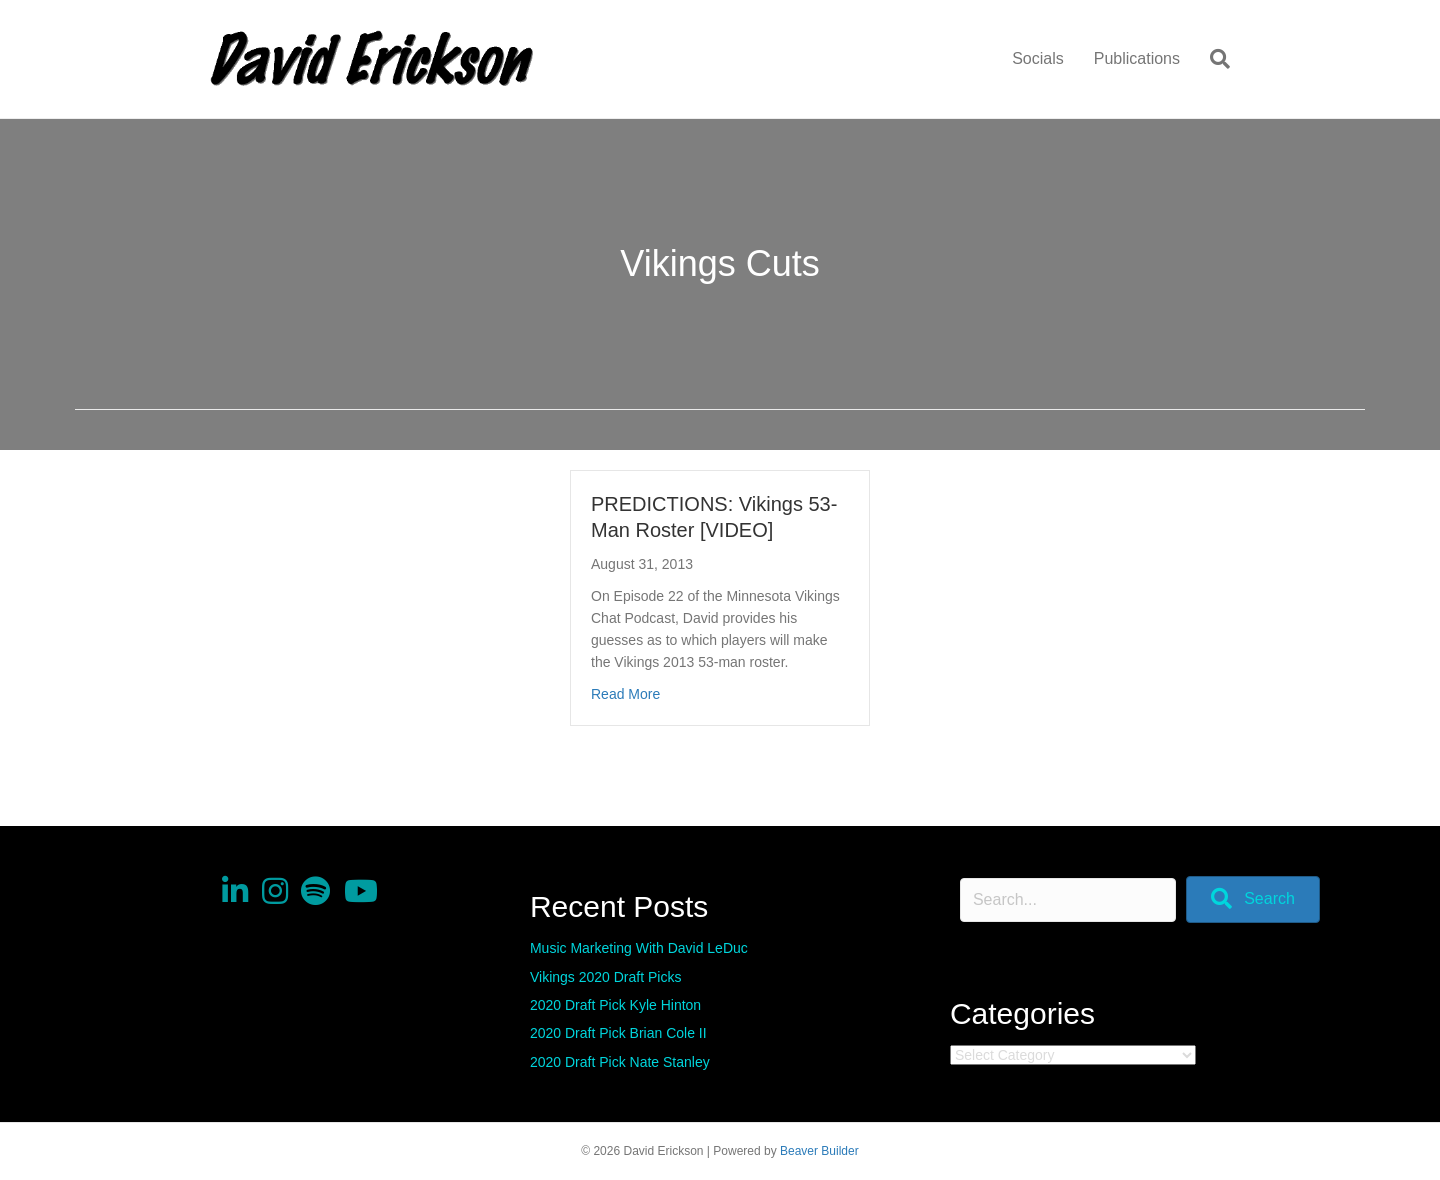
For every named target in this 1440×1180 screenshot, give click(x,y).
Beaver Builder (819, 1151)
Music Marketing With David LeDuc (639, 948)
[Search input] (1068, 900)
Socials (1038, 58)
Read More (625, 694)
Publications (1137, 58)
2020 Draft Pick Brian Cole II (618, 1033)
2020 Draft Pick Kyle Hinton (615, 1005)
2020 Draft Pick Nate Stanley (620, 1062)
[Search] (1212, 59)
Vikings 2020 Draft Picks (605, 977)
